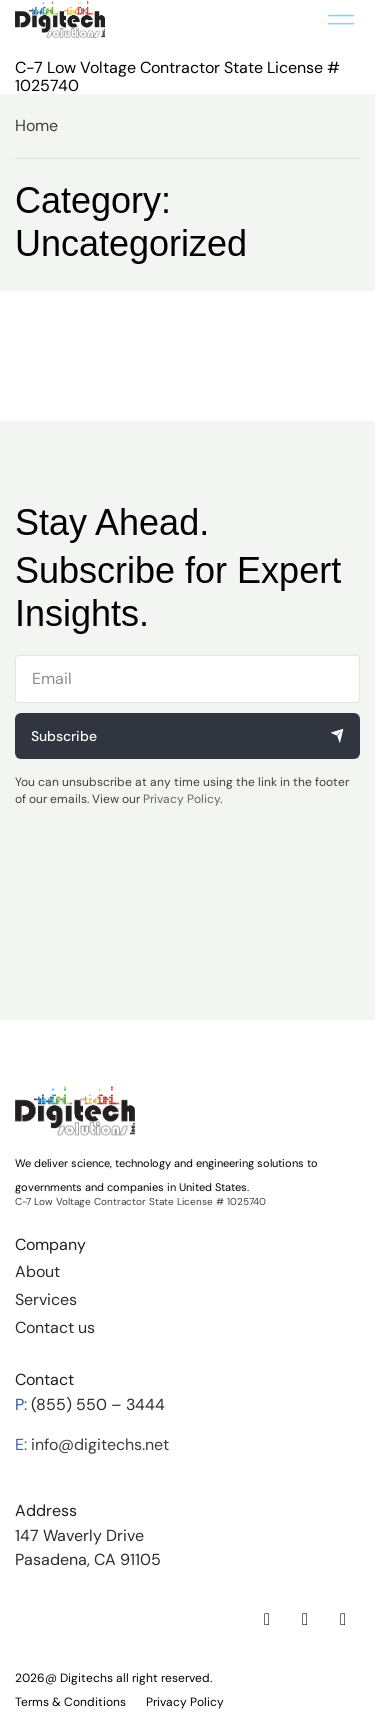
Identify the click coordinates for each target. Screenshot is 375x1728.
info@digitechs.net (100, 1444)
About (37, 1271)
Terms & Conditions (70, 1702)
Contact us (55, 1327)
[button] (340, 19)
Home (36, 125)
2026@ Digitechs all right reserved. (113, 1678)
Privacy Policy (181, 799)
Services (46, 1299)
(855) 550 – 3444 (98, 1404)
